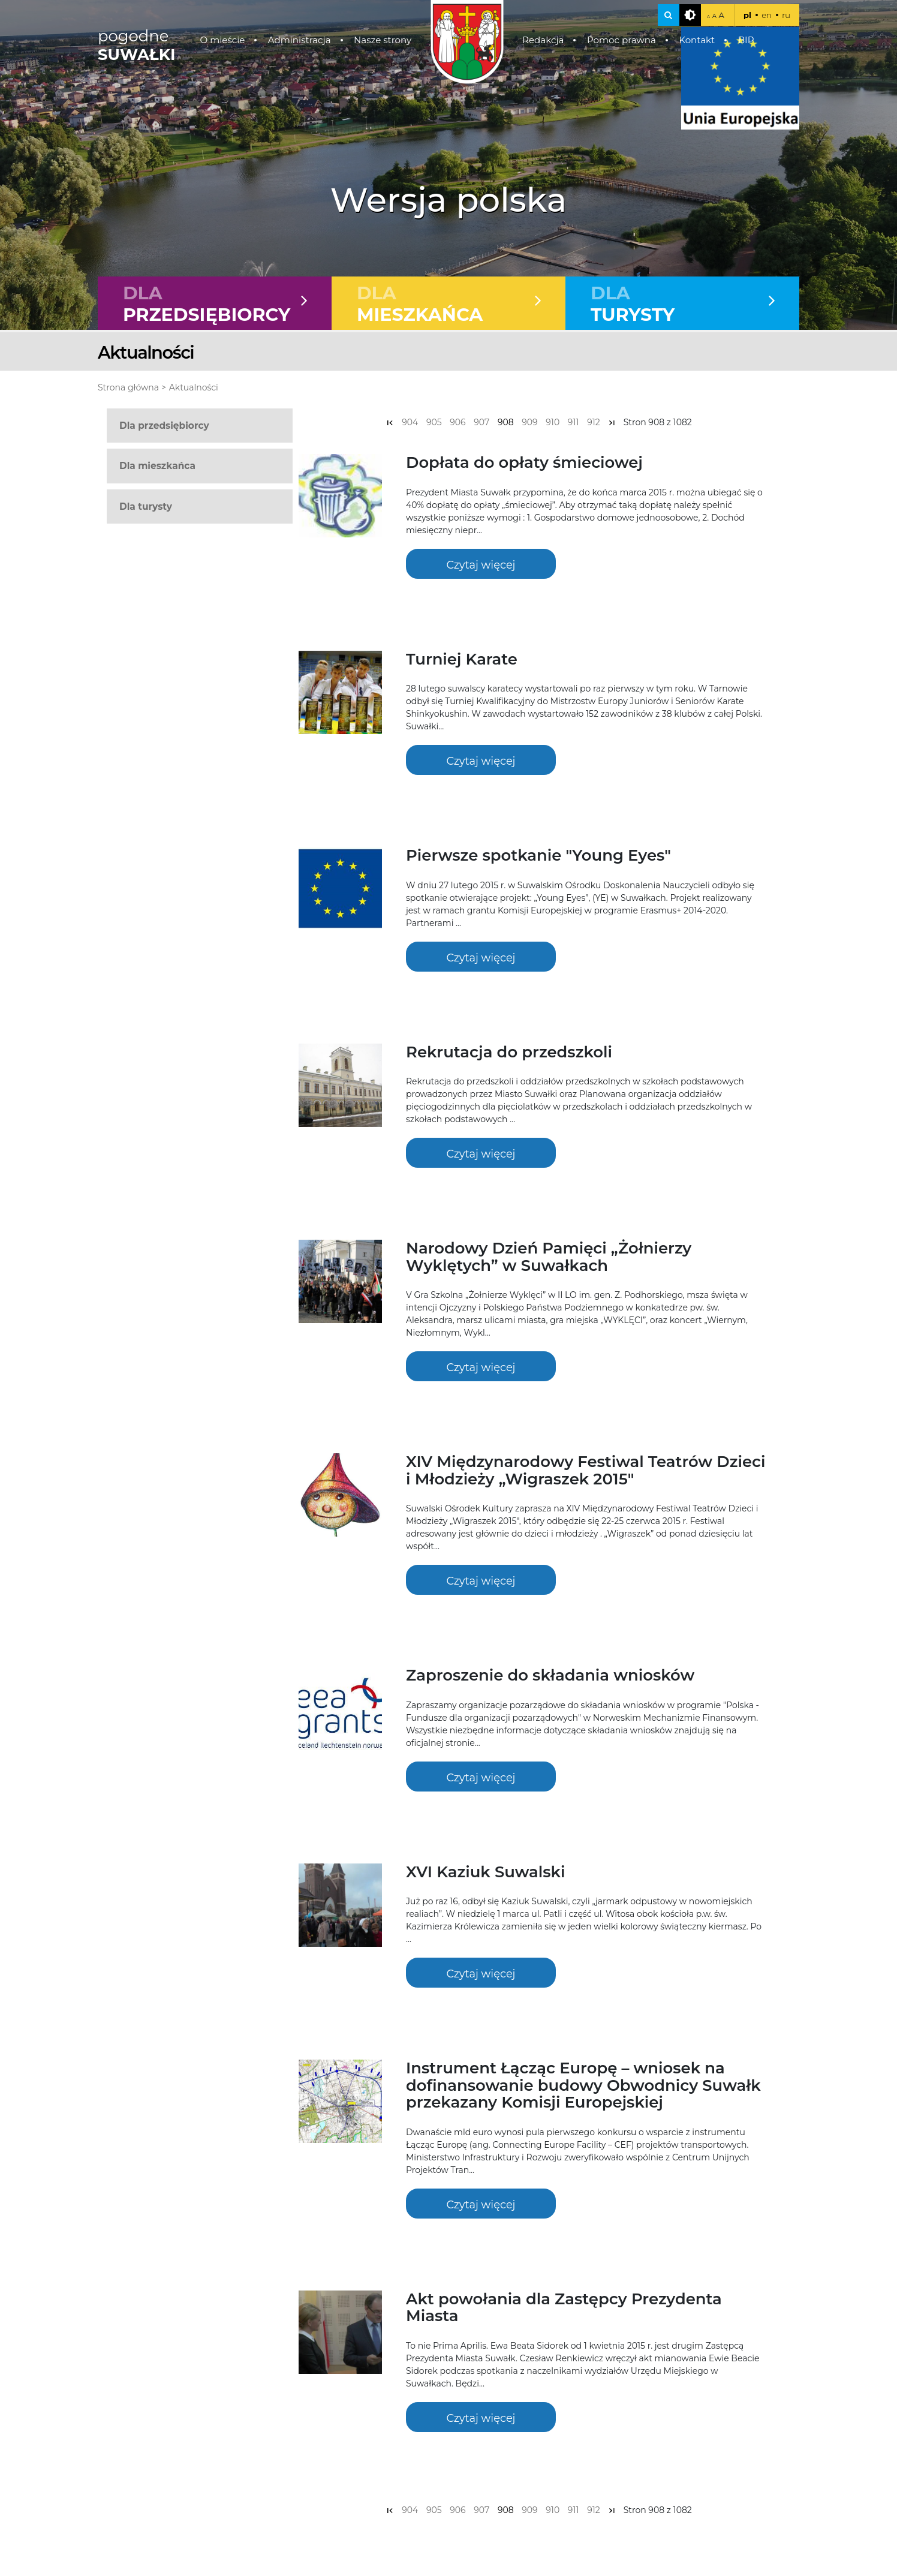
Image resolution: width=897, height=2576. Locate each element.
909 (529, 423)
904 (410, 423)
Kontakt (697, 40)
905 (434, 423)
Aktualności (193, 388)
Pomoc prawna (621, 40)
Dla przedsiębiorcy (164, 426)
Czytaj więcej (480, 565)
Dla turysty (145, 507)
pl (747, 15)
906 (457, 423)
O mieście (222, 40)
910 (552, 423)
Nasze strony (382, 40)
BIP (746, 40)
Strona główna (128, 388)
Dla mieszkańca (157, 467)
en (766, 15)
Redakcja (543, 40)
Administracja (299, 40)
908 (506, 423)
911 (573, 423)
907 (481, 423)
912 (593, 423)
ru (786, 15)
